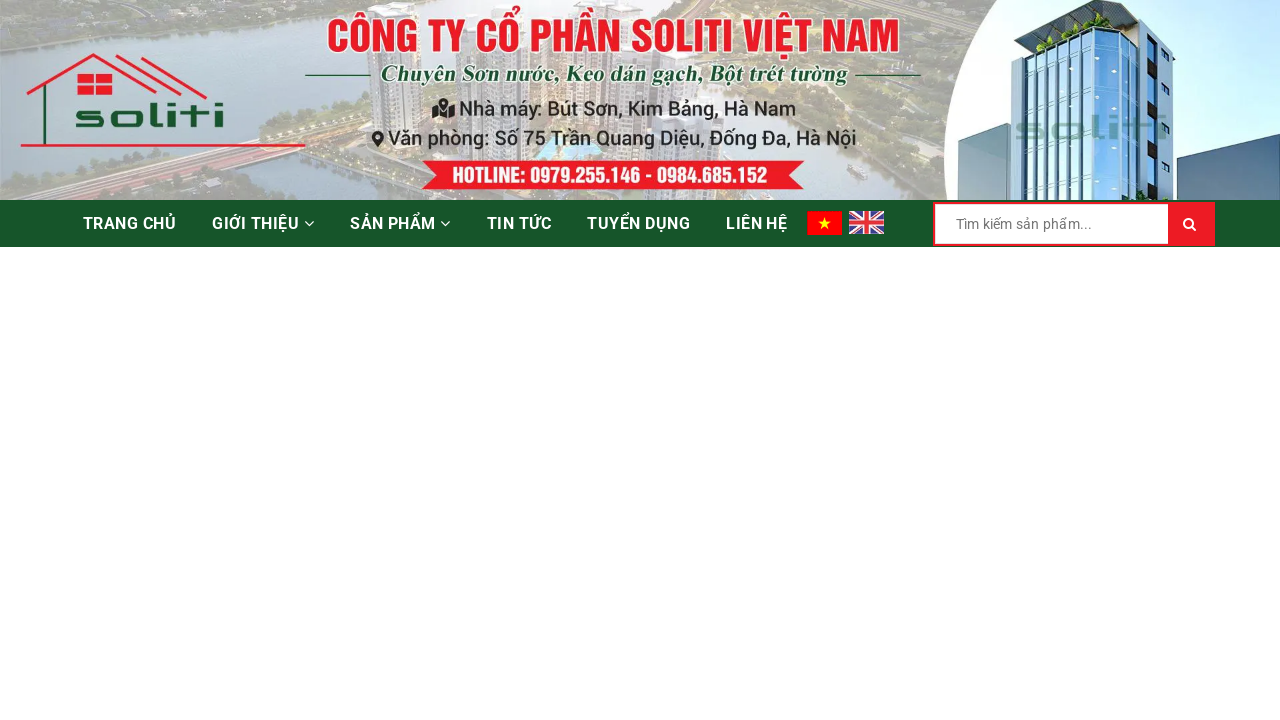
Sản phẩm (400, 223)
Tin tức (519, 223)
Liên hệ (756, 223)
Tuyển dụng (638, 223)
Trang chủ (129, 223)
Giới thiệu (263, 223)
